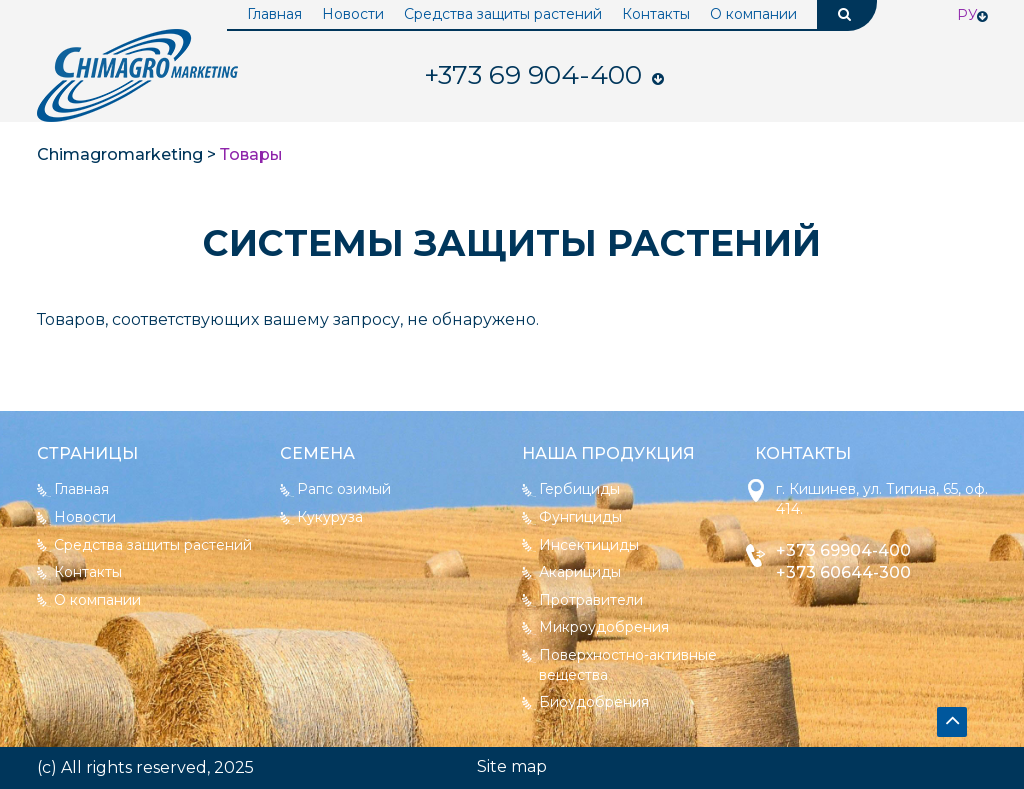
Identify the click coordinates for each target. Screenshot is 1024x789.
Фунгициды (580, 517)
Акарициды (580, 572)
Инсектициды (589, 545)
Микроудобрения (604, 627)
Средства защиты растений (503, 14)
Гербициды (579, 489)
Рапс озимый (344, 489)
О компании (753, 14)
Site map (512, 766)
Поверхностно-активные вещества (628, 665)
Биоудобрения (594, 702)
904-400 (533, 75)
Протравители (591, 600)
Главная (274, 14)
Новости (353, 14)
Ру (967, 15)
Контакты (656, 14)
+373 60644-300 (843, 572)
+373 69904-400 (843, 550)
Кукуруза (330, 517)
